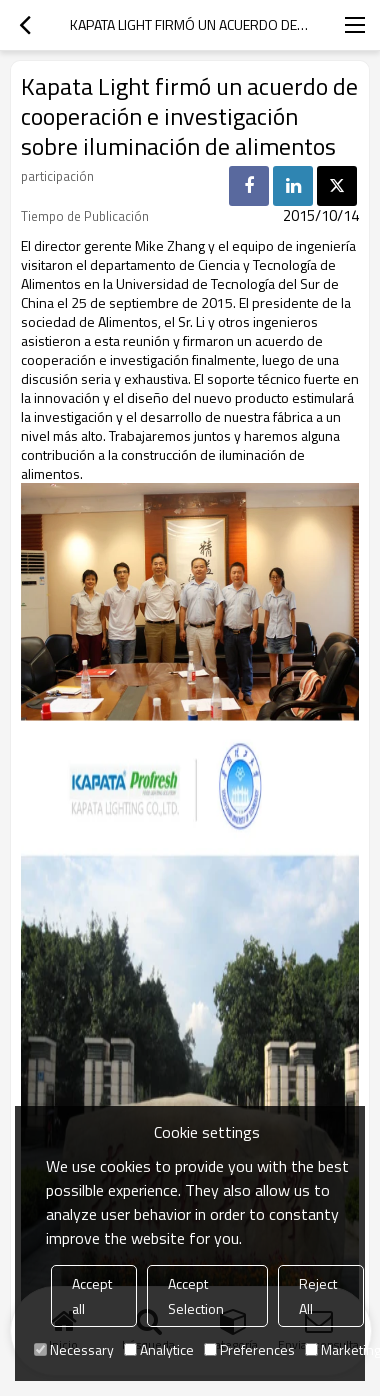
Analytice (159, 1349)
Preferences (249, 1349)
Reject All (318, 1296)
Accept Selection (196, 1296)
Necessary (74, 1349)
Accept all (92, 1296)
